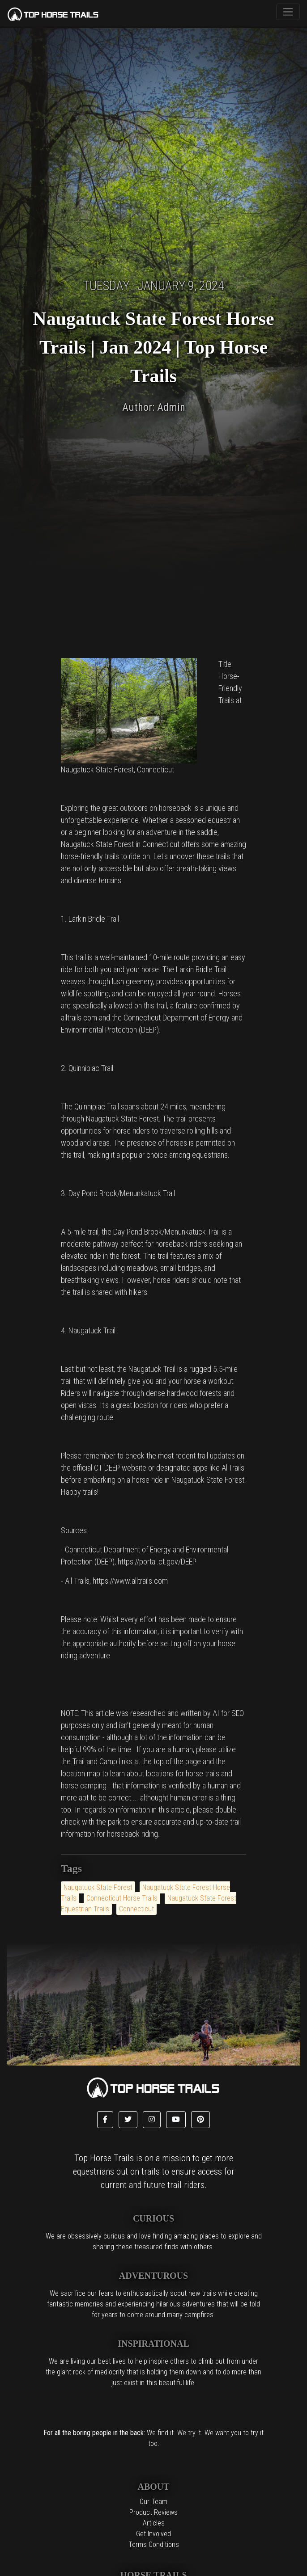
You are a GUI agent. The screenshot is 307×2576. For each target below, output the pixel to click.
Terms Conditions (153, 2544)
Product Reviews (153, 2512)
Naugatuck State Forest (98, 1887)
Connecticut (136, 1909)
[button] (105, 2119)
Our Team (153, 2501)
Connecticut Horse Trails (122, 1898)
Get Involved (153, 2534)
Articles (154, 2523)
